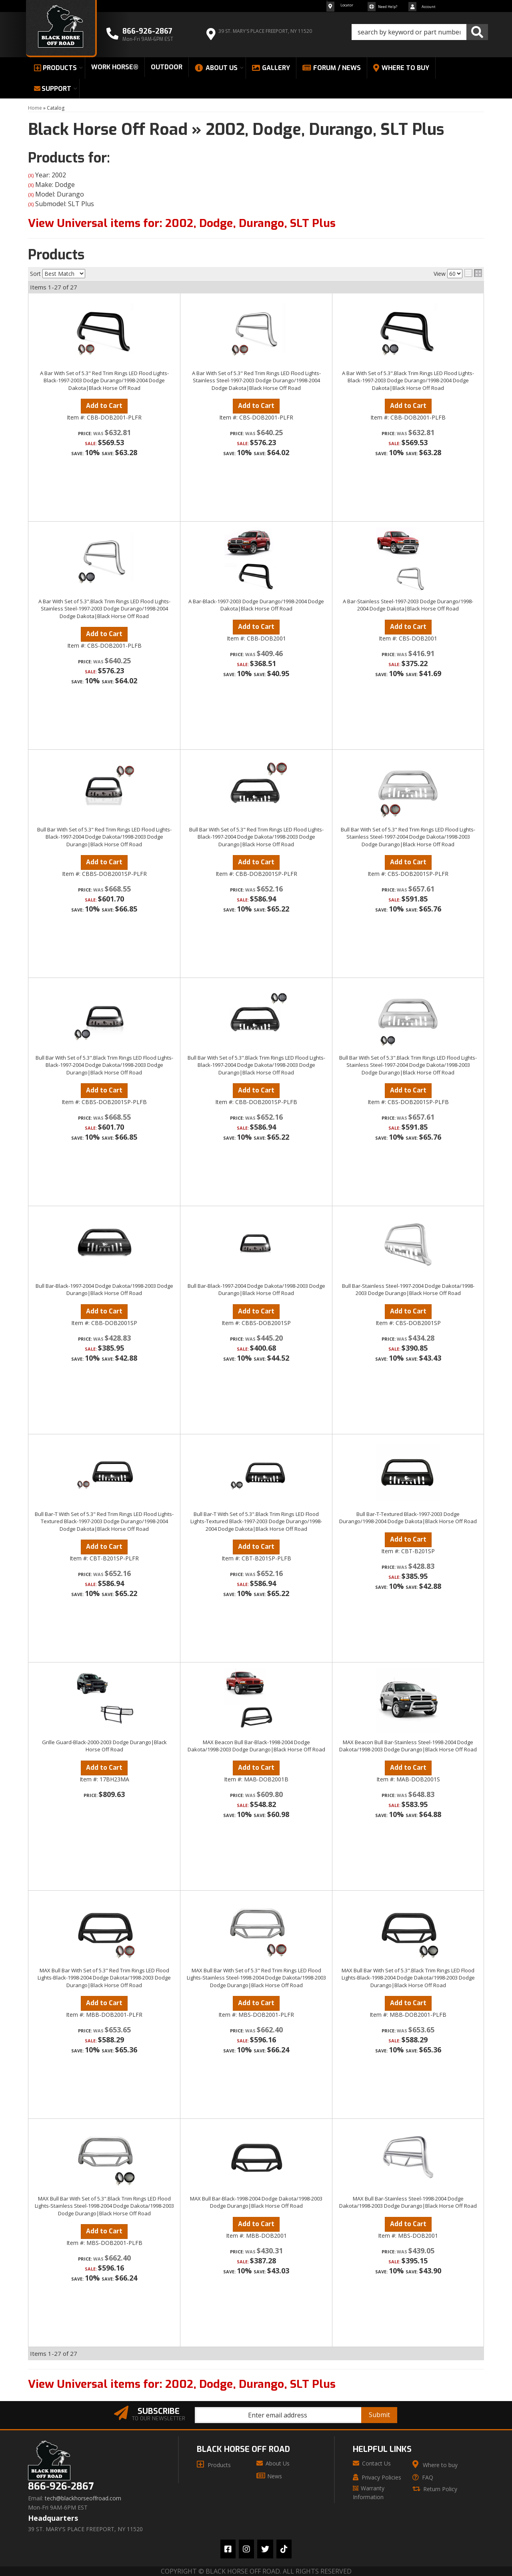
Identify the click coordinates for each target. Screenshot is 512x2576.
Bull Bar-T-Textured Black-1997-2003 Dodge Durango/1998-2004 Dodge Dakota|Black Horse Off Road (408, 1517)
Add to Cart (104, 634)
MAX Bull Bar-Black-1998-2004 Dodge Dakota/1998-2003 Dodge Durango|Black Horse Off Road (256, 2202)
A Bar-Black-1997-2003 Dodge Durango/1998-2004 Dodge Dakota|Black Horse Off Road (256, 605)
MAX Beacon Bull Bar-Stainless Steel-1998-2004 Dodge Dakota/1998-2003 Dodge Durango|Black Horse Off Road (408, 1746)
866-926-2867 (61, 2486)
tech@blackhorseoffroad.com (83, 2498)
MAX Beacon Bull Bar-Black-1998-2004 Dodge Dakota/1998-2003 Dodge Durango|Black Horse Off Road (256, 1746)
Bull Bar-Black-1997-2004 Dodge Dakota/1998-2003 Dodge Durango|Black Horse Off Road (104, 1289)
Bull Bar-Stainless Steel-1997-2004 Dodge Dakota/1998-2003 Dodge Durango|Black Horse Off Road (408, 1289)
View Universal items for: (182, 2384)
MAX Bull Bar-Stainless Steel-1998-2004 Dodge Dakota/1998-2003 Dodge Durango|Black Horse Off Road (408, 2202)
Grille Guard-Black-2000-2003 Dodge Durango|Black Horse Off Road (104, 1746)
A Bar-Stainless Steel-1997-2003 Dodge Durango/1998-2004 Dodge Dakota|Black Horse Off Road (408, 605)
